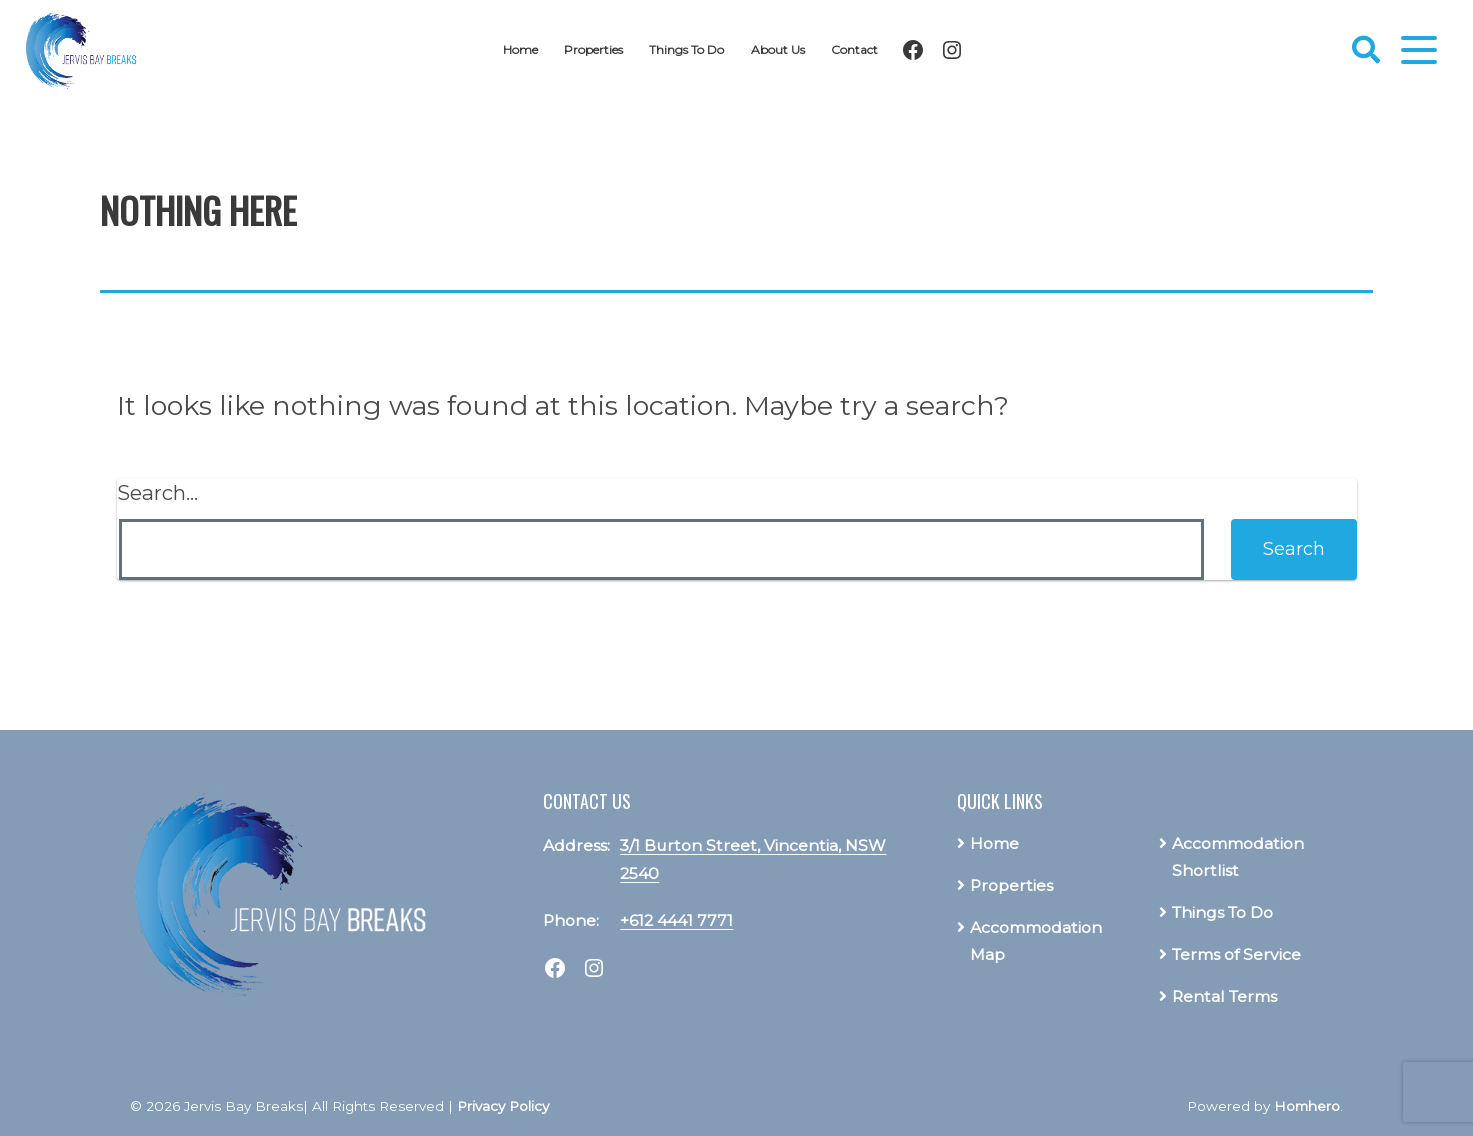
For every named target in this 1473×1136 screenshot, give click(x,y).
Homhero (1307, 1106)
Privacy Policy (503, 1106)
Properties (590, 49)
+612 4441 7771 (676, 920)
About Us (785, 49)
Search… (157, 492)
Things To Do (690, 49)
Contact (865, 49)
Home (510, 49)
